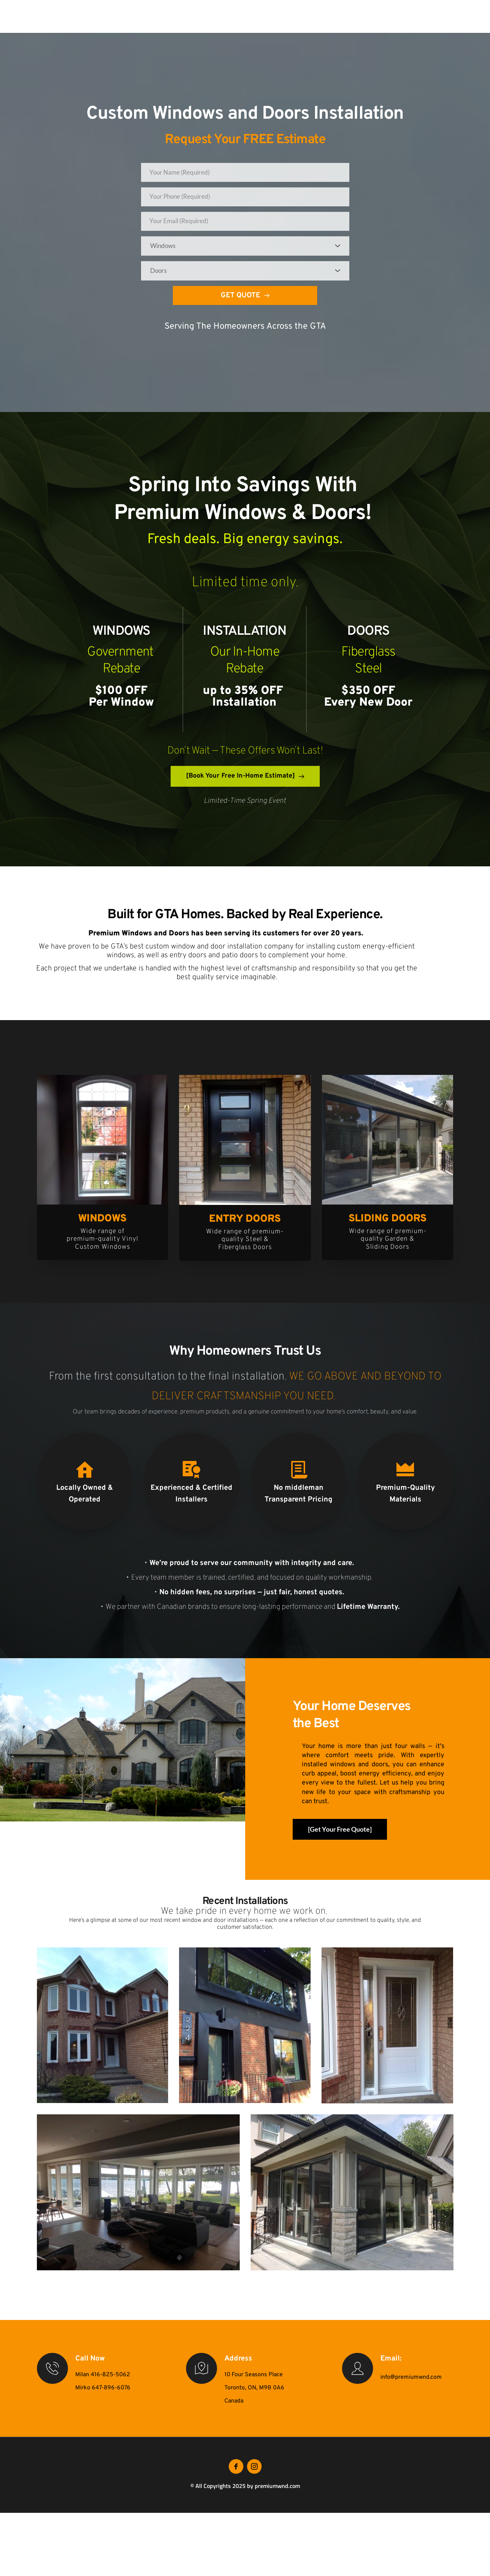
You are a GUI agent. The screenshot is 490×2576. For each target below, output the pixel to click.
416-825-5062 (110, 2383)
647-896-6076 (111, 2396)
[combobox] (245, 252)
